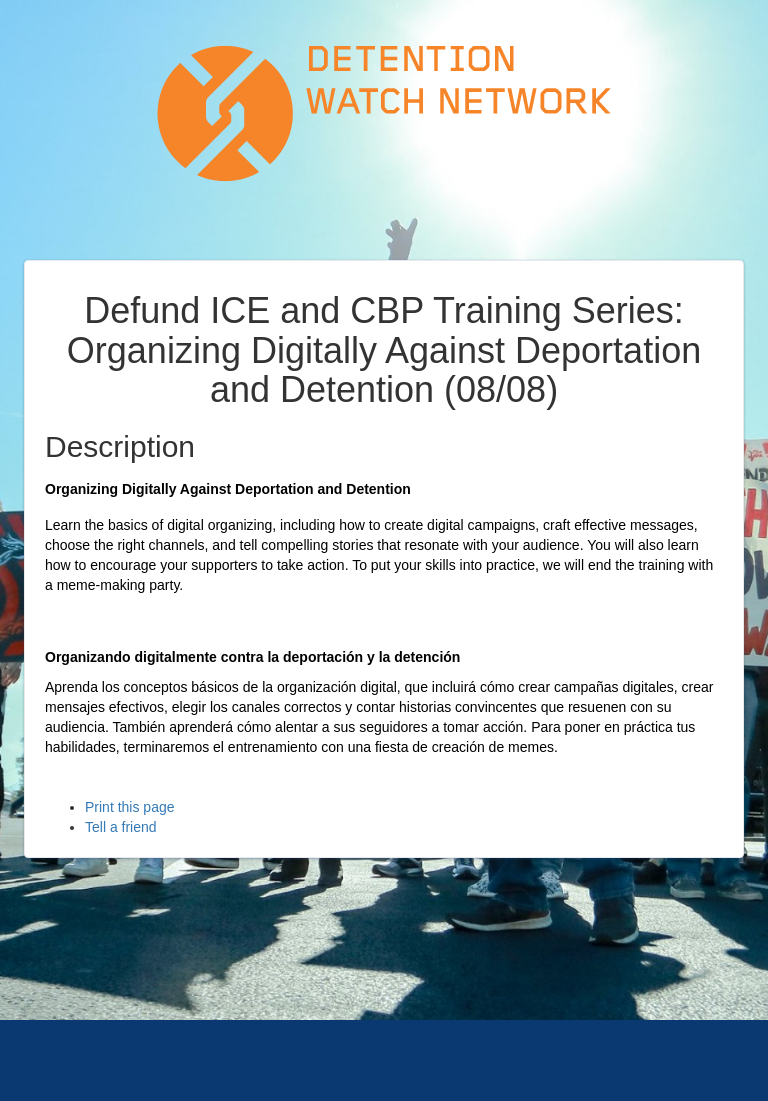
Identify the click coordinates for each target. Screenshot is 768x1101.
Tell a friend (121, 827)
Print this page (130, 807)
